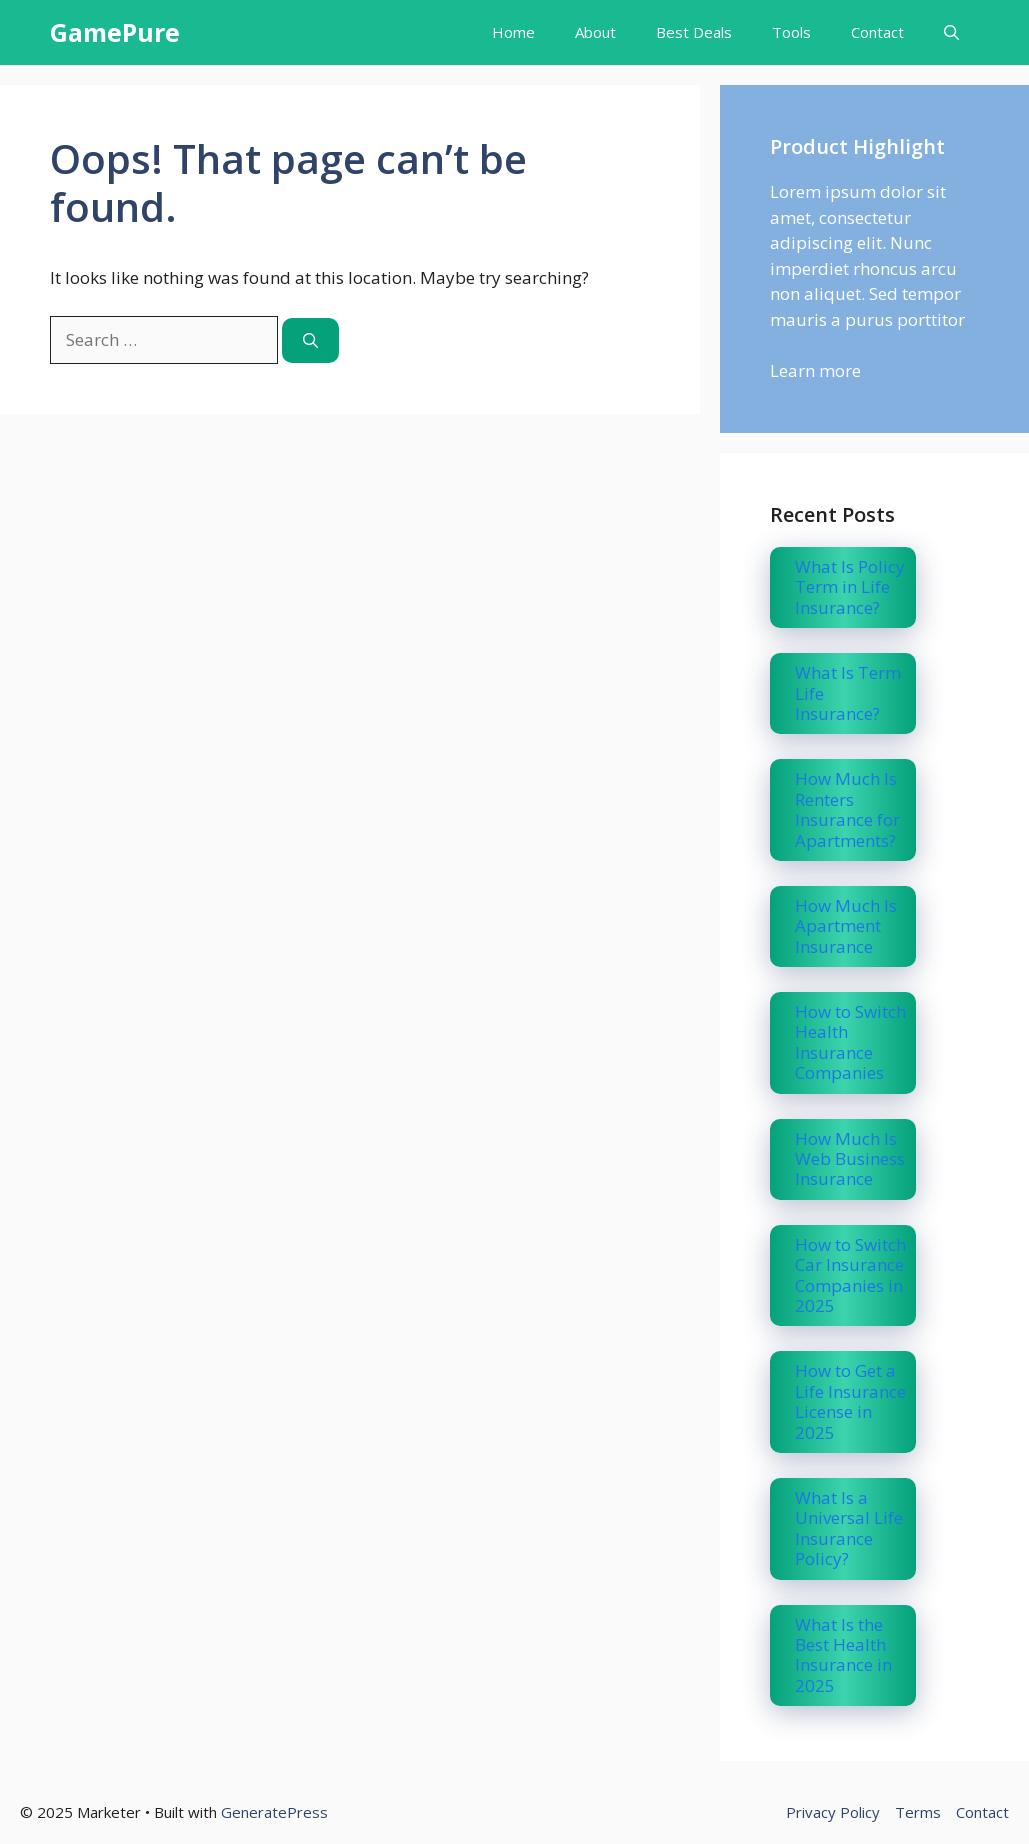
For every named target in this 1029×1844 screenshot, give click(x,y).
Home (513, 32)
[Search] (310, 340)
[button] (951, 32)
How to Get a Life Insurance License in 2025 (850, 1401)
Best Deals (694, 32)
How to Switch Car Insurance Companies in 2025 (850, 1275)
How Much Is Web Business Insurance (850, 1159)
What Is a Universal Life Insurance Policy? (849, 1528)
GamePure (115, 32)
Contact (877, 32)
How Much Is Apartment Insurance (846, 926)
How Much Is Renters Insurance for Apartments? (847, 809)
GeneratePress (274, 1812)
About (595, 32)
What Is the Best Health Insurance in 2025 (843, 1655)
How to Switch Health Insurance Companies (850, 1042)
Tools (791, 32)
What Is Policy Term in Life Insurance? (850, 587)
